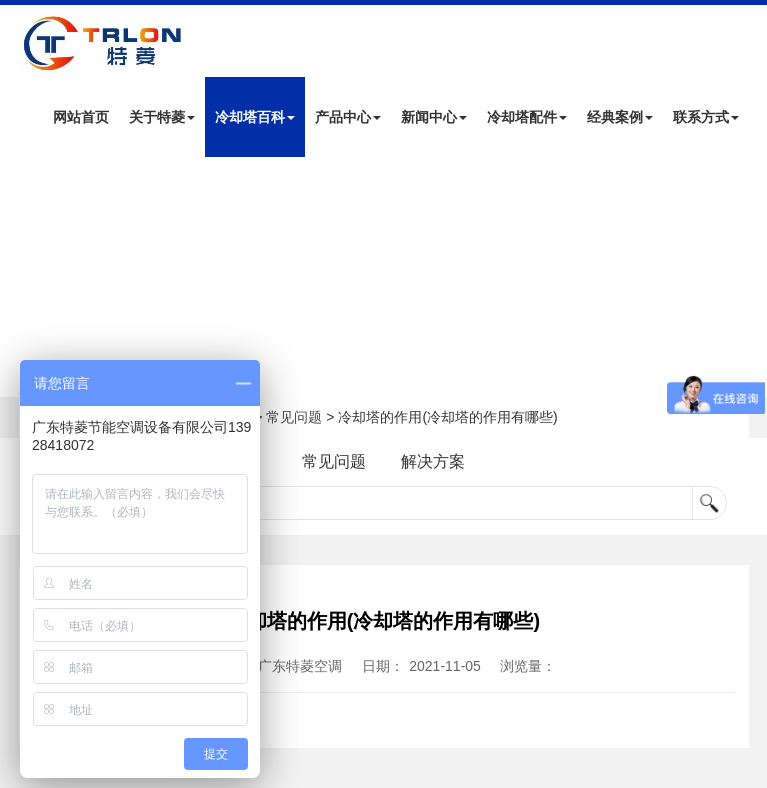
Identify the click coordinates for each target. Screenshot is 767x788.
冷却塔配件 (527, 117)
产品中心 (348, 117)
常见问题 (294, 417)
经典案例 (620, 117)
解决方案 (433, 461)
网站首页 (81, 117)
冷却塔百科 (255, 117)
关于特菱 (162, 117)
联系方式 (706, 117)
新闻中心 (434, 117)
